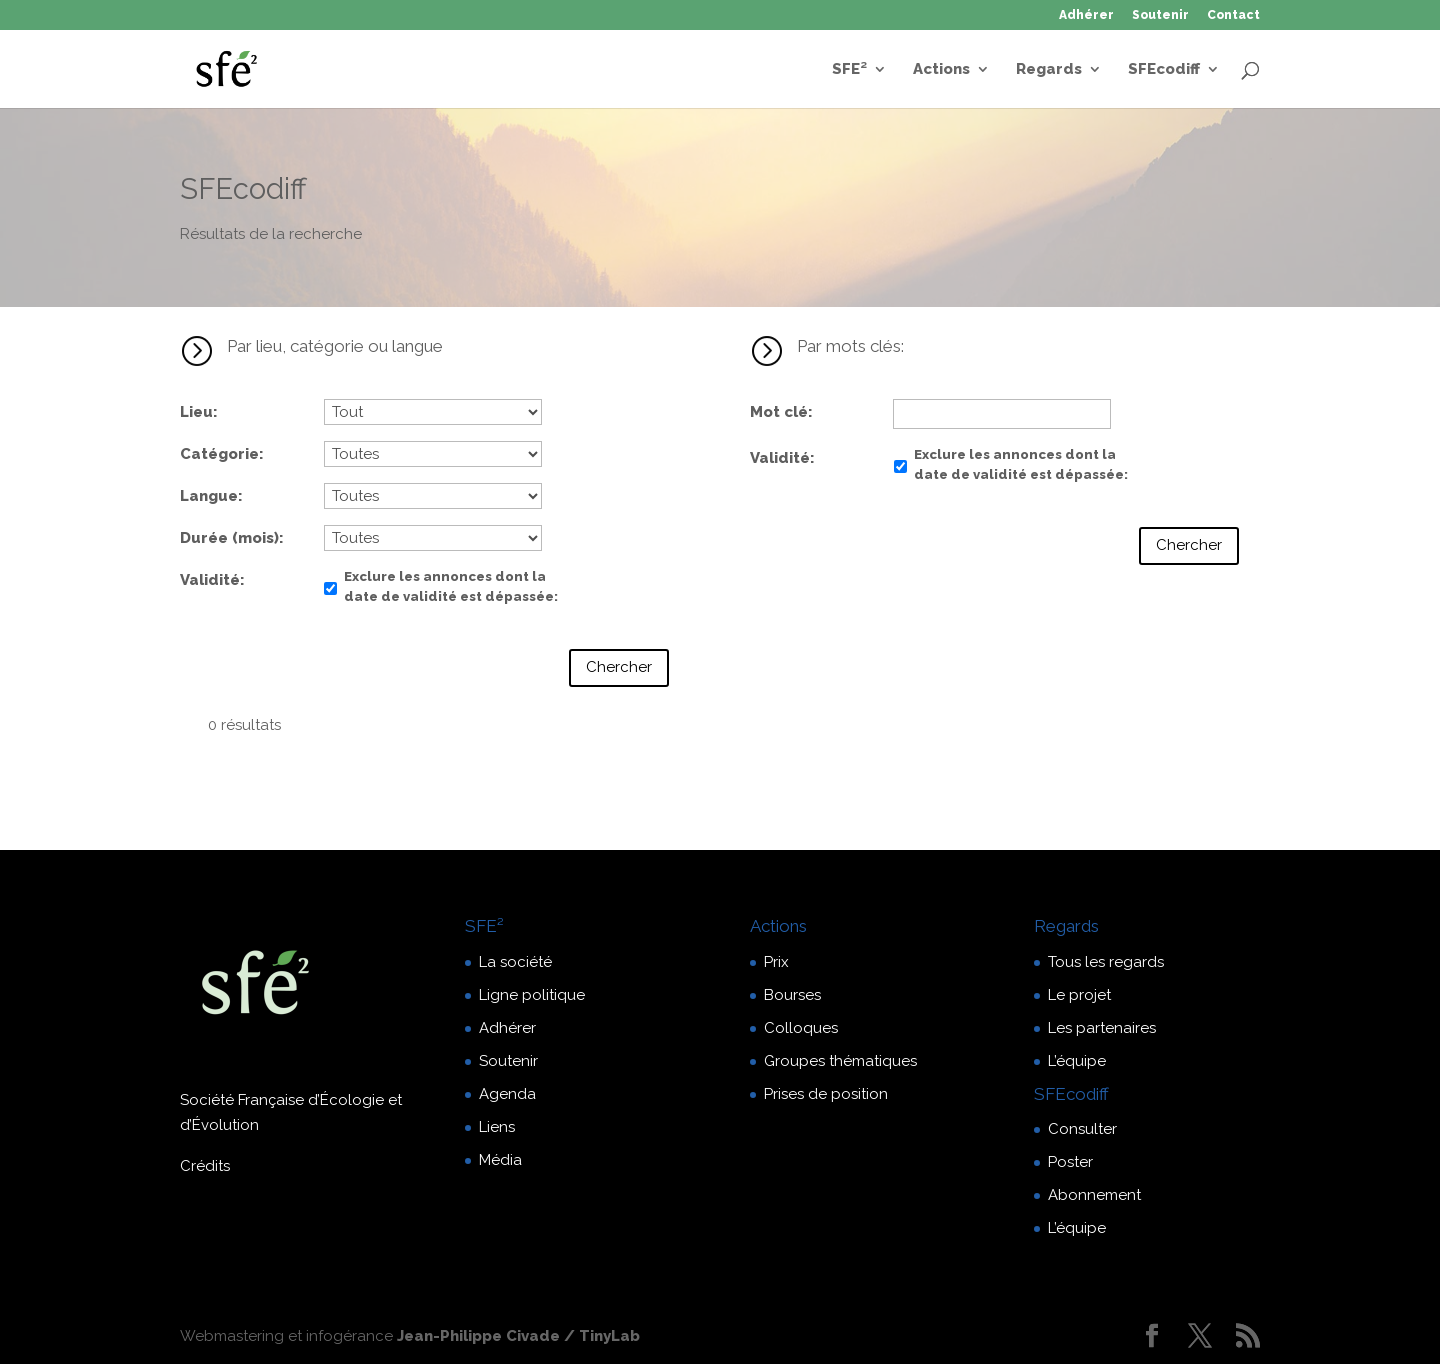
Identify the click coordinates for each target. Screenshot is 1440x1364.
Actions (941, 70)
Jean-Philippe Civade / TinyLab (518, 1336)
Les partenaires (1102, 1028)
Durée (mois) (229, 538)
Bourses (792, 995)
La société (515, 962)
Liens (497, 1127)
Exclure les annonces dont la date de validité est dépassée (449, 586)
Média (500, 1160)
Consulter (1082, 1129)
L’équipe (1077, 1061)
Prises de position (826, 1094)
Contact (1233, 15)
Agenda (507, 1094)
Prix (776, 962)
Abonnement (1094, 1195)
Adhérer (1086, 15)
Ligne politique (532, 995)
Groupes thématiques (840, 1061)
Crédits (205, 1166)
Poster (1070, 1162)
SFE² (849, 70)
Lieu (196, 412)
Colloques (801, 1028)
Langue (209, 496)
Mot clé (779, 412)
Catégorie (219, 454)
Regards (1049, 70)
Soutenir (1160, 15)
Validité (210, 580)
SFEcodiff (1164, 70)
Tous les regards (1106, 962)
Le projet (1079, 995)
